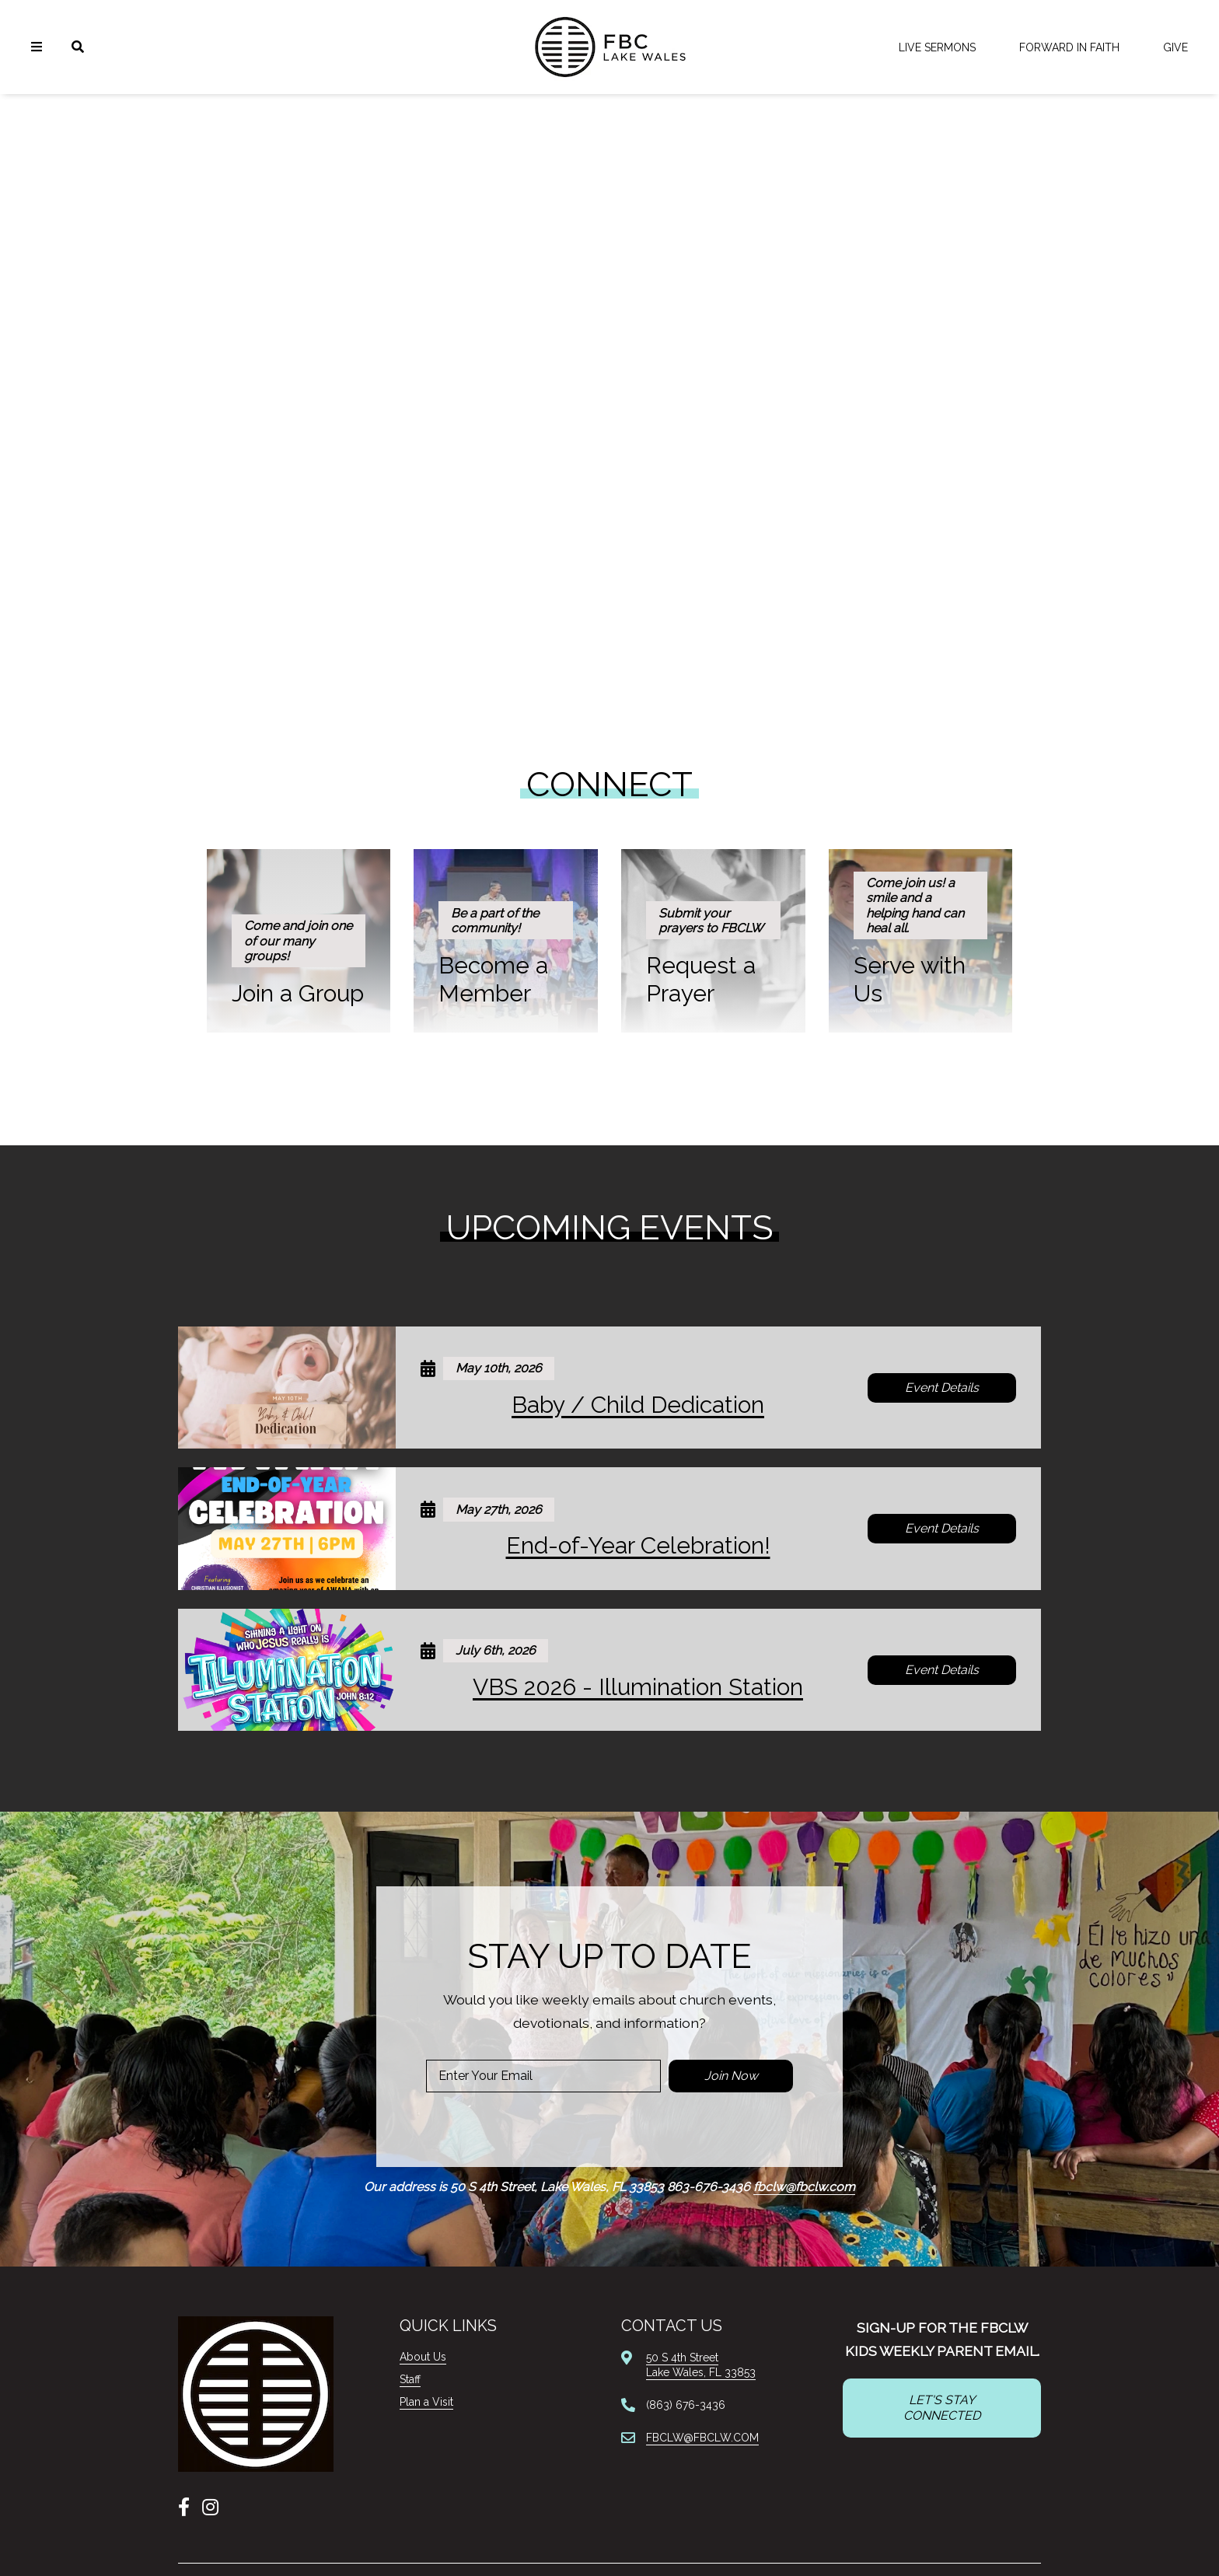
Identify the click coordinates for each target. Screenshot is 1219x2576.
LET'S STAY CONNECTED (941, 2407)
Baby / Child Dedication (638, 1404)
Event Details (942, 1387)
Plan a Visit (426, 2402)
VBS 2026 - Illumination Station (638, 1686)
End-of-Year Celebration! (638, 1545)
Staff (410, 2379)
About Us (423, 2357)
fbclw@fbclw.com (804, 2186)
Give (1175, 47)
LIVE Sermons (937, 47)
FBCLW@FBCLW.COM (702, 2437)
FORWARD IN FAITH (1069, 47)
